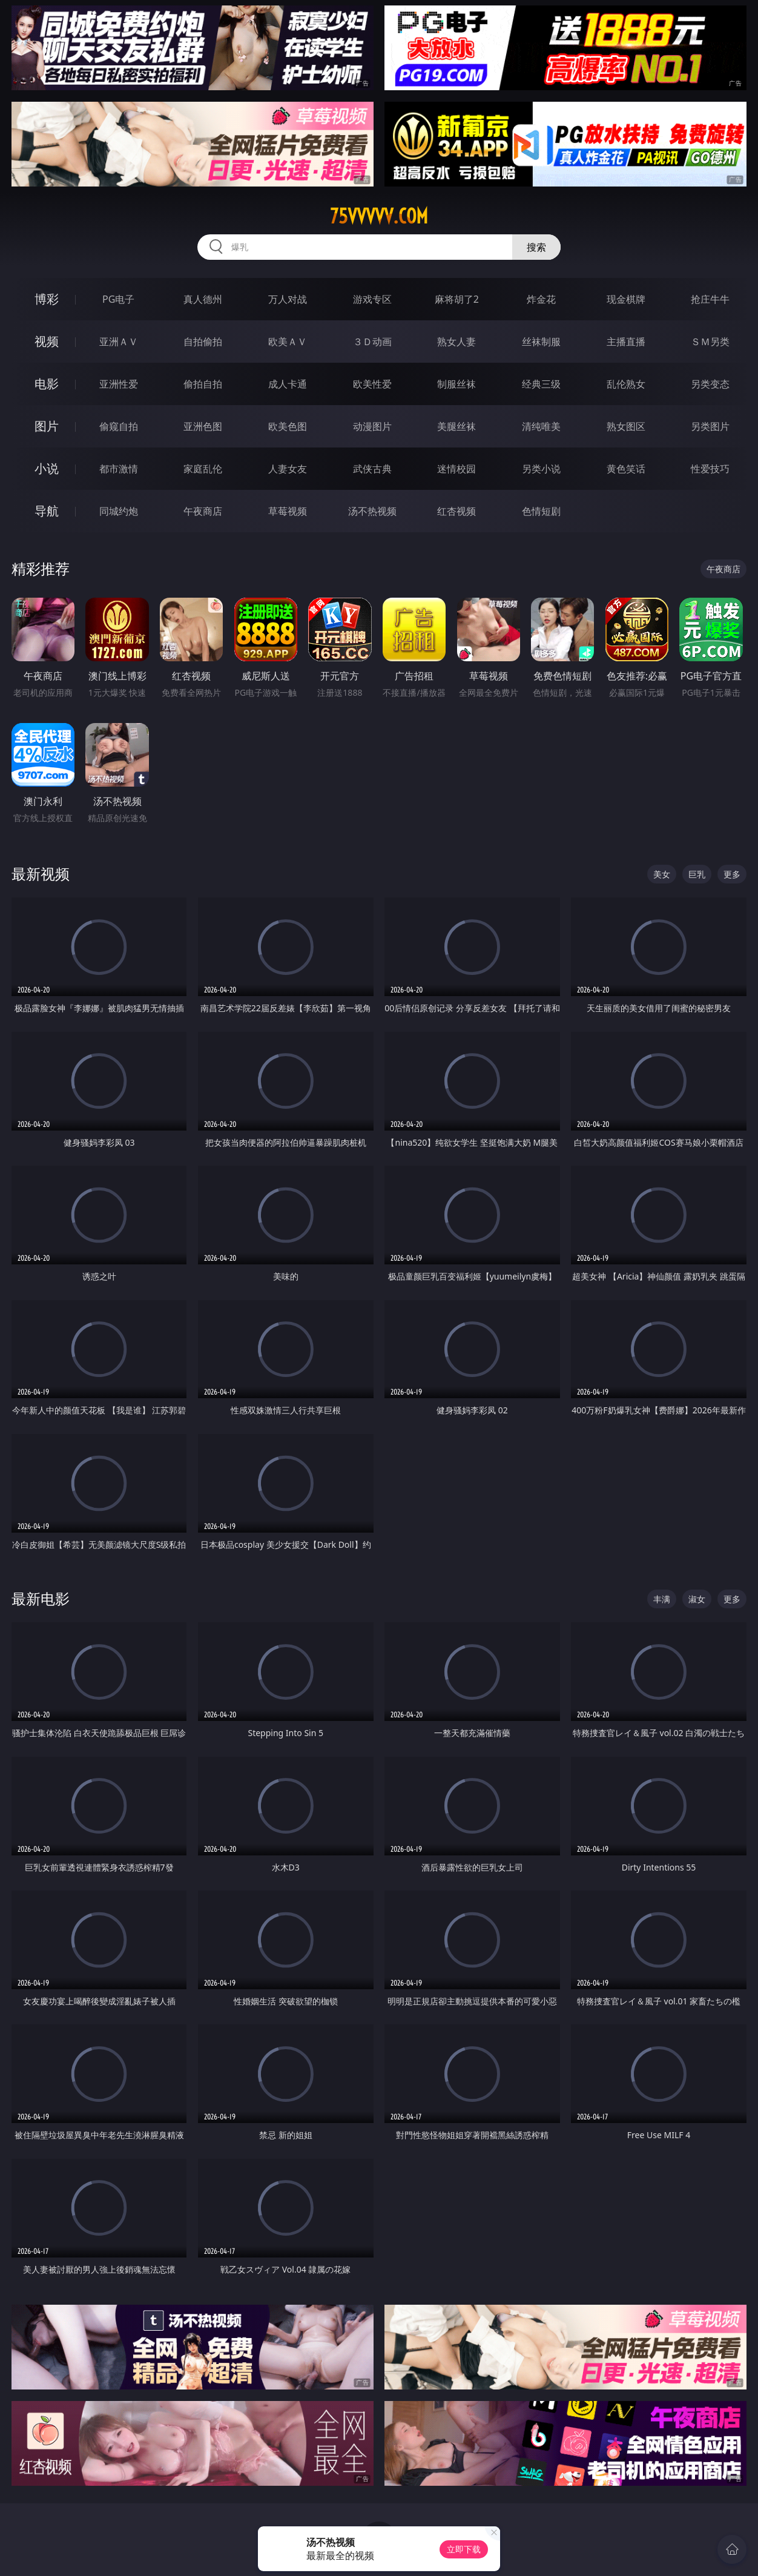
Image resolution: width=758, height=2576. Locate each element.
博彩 (47, 299)
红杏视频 (456, 511)
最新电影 (41, 1598)
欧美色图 (287, 426)
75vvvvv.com (379, 216)
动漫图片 (372, 426)
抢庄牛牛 (710, 299)
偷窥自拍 (118, 426)
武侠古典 (372, 468)
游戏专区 (372, 299)
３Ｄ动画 (372, 341)
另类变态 (710, 384)
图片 (47, 426)
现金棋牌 (626, 299)
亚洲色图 (202, 426)
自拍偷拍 (202, 341)
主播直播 (626, 341)
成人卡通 (287, 384)
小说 (47, 468)
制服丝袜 (456, 384)
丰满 (661, 1599)
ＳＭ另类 (710, 341)
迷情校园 (456, 468)
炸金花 (541, 299)
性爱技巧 (710, 468)
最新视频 (41, 873)
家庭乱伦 (202, 468)
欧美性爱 (372, 384)
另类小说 (541, 468)
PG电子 (118, 299)
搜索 (536, 247)
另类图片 (710, 426)
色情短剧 (541, 511)
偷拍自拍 (202, 384)
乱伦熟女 (626, 384)
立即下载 (464, 2549)
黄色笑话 (626, 468)
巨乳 (696, 874)
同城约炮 (118, 511)
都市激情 (118, 468)
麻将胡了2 (457, 299)
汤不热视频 (372, 511)
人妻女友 (287, 468)
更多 (731, 874)
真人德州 (202, 299)
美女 (661, 874)
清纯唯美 (541, 426)
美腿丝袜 (456, 426)
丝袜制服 (541, 341)
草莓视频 (287, 511)
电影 (47, 383)
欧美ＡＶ (287, 341)
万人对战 (287, 299)
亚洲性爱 (118, 384)
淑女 (696, 1599)
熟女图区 (626, 426)
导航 (47, 511)
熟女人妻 (456, 341)
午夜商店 (202, 511)
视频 (47, 341)
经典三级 (541, 384)
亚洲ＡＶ (118, 341)
